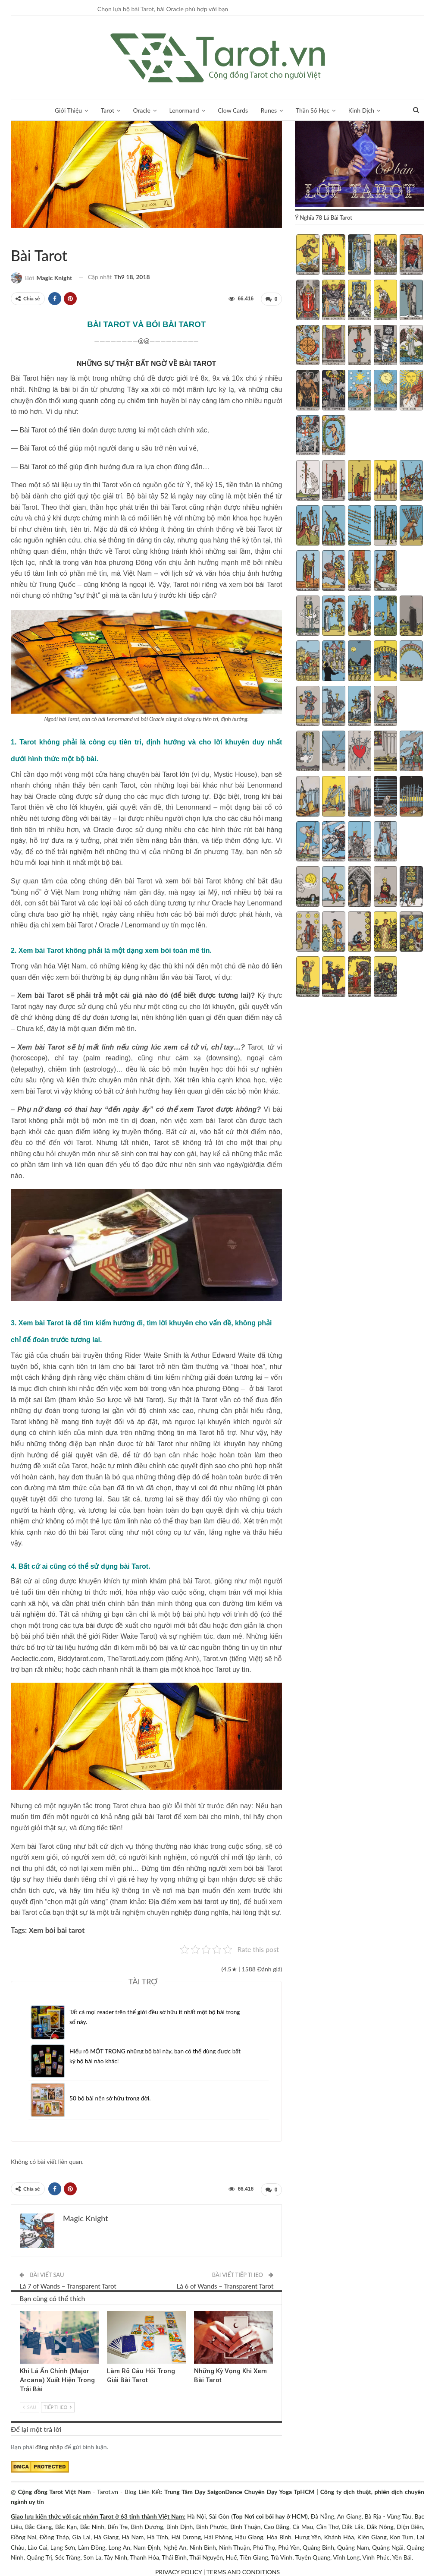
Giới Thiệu (68, 110)
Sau (29, 2406)
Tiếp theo (58, 2406)
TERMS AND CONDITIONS (243, 2570)
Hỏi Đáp (21, 237)
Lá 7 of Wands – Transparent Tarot (67, 2285)
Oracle (141, 110)
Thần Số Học (312, 110)
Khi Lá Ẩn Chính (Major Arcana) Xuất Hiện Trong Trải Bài (57, 2379)
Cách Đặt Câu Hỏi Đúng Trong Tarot (110, 2310)
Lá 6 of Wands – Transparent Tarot (225, 2285)
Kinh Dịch (361, 110)
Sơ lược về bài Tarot (128, 1399)
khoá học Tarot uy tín (217, 1669)
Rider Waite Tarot (128, 1636)
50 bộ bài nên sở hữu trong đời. (111, 2097)
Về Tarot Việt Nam (14, 237)
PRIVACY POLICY (178, 2570)
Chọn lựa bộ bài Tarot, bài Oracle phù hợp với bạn (162, 9)
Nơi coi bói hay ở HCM (275, 2515)
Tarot (107, 110)
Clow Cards (233, 110)
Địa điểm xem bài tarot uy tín (193, 1900)
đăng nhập (49, 2445)
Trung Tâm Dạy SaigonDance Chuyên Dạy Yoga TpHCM (239, 2490)
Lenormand (184, 110)
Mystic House (234, 773)
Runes (269, 110)
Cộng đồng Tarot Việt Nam (54, 2490)
